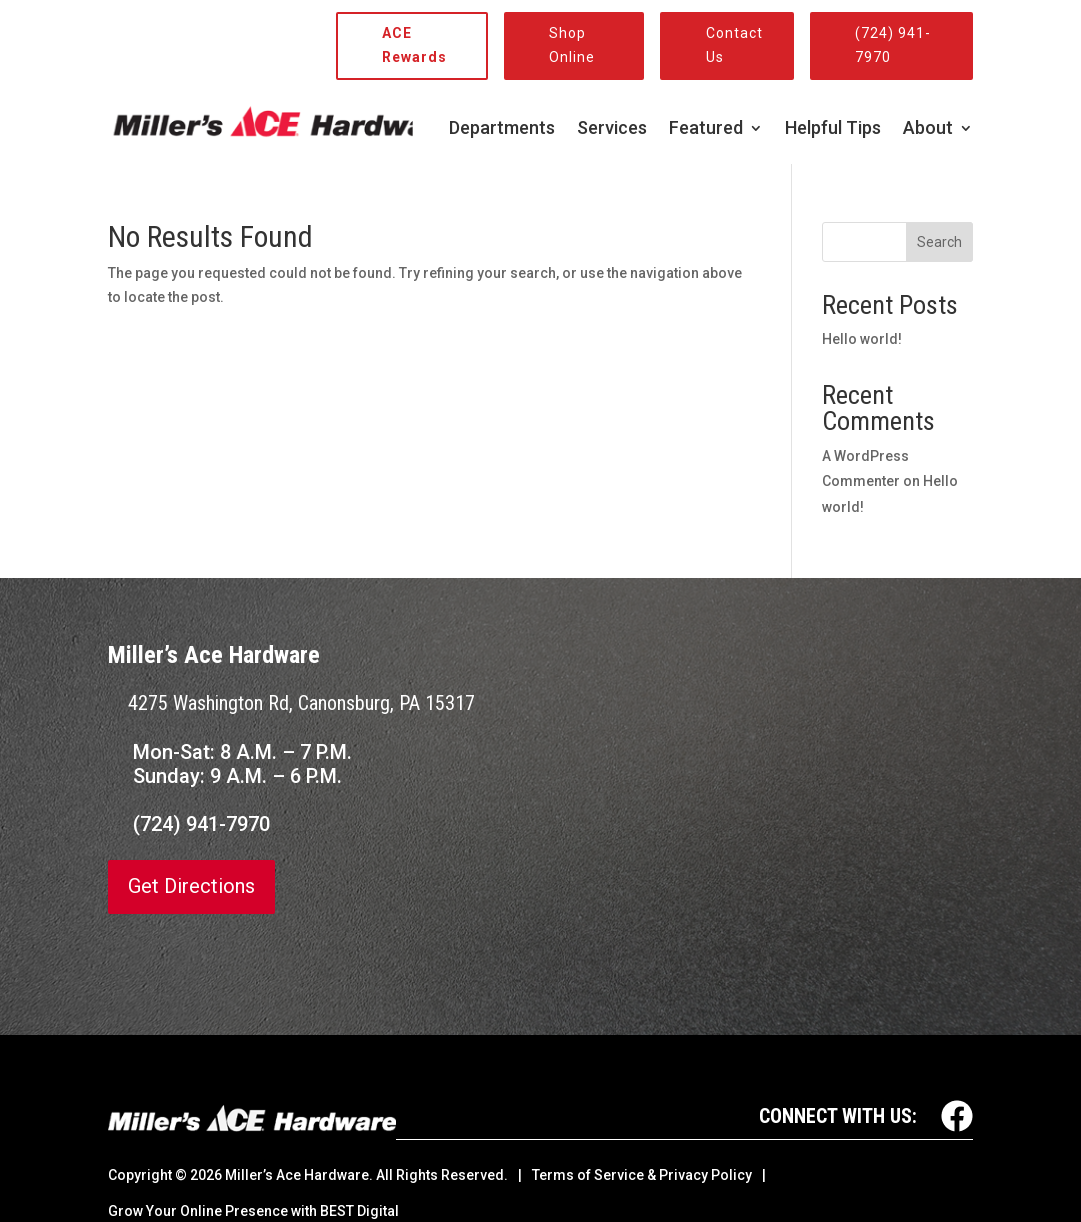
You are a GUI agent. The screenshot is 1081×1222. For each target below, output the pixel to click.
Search (939, 242)
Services (612, 129)
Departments (502, 129)
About (928, 129)
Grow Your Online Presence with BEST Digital (253, 1211)
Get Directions (191, 887)
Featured (706, 129)
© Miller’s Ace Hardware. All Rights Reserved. (341, 1175)
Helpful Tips (833, 129)
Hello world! (862, 339)
